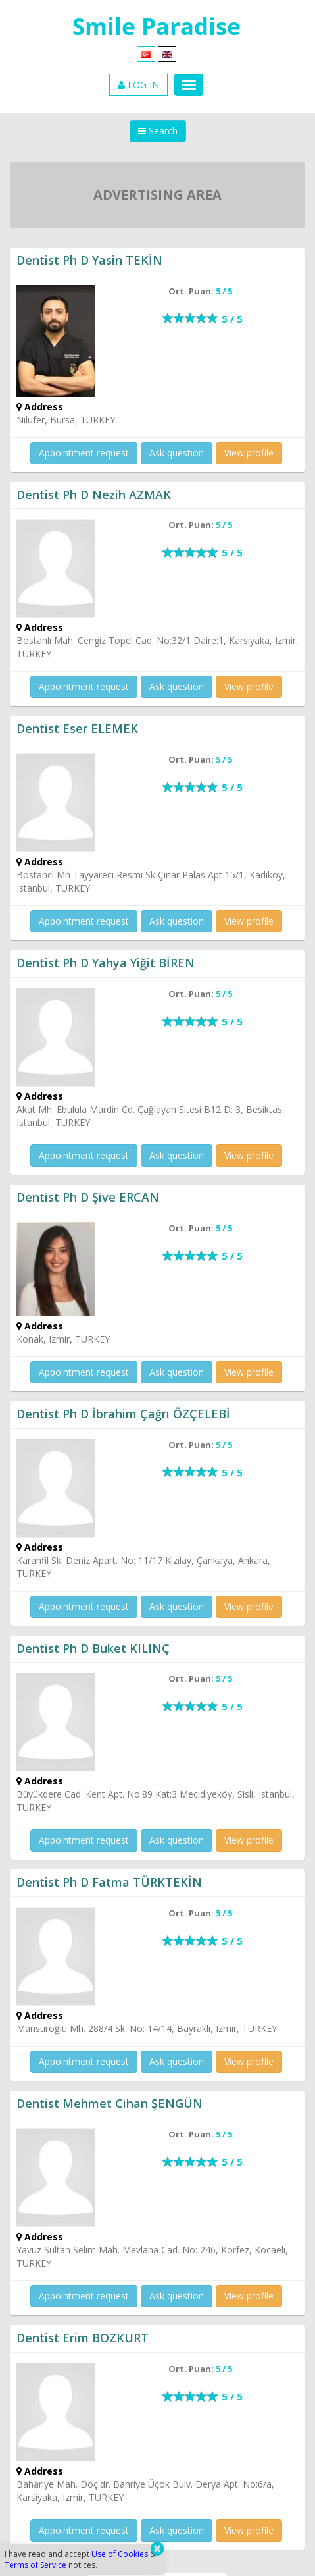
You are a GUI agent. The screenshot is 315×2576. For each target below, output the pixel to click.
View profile (249, 452)
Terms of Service (35, 2565)
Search (158, 130)
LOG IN (138, 84)
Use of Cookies (119, 2554)
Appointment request (84, 452)
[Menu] (188, 85)
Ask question (176, 452)
